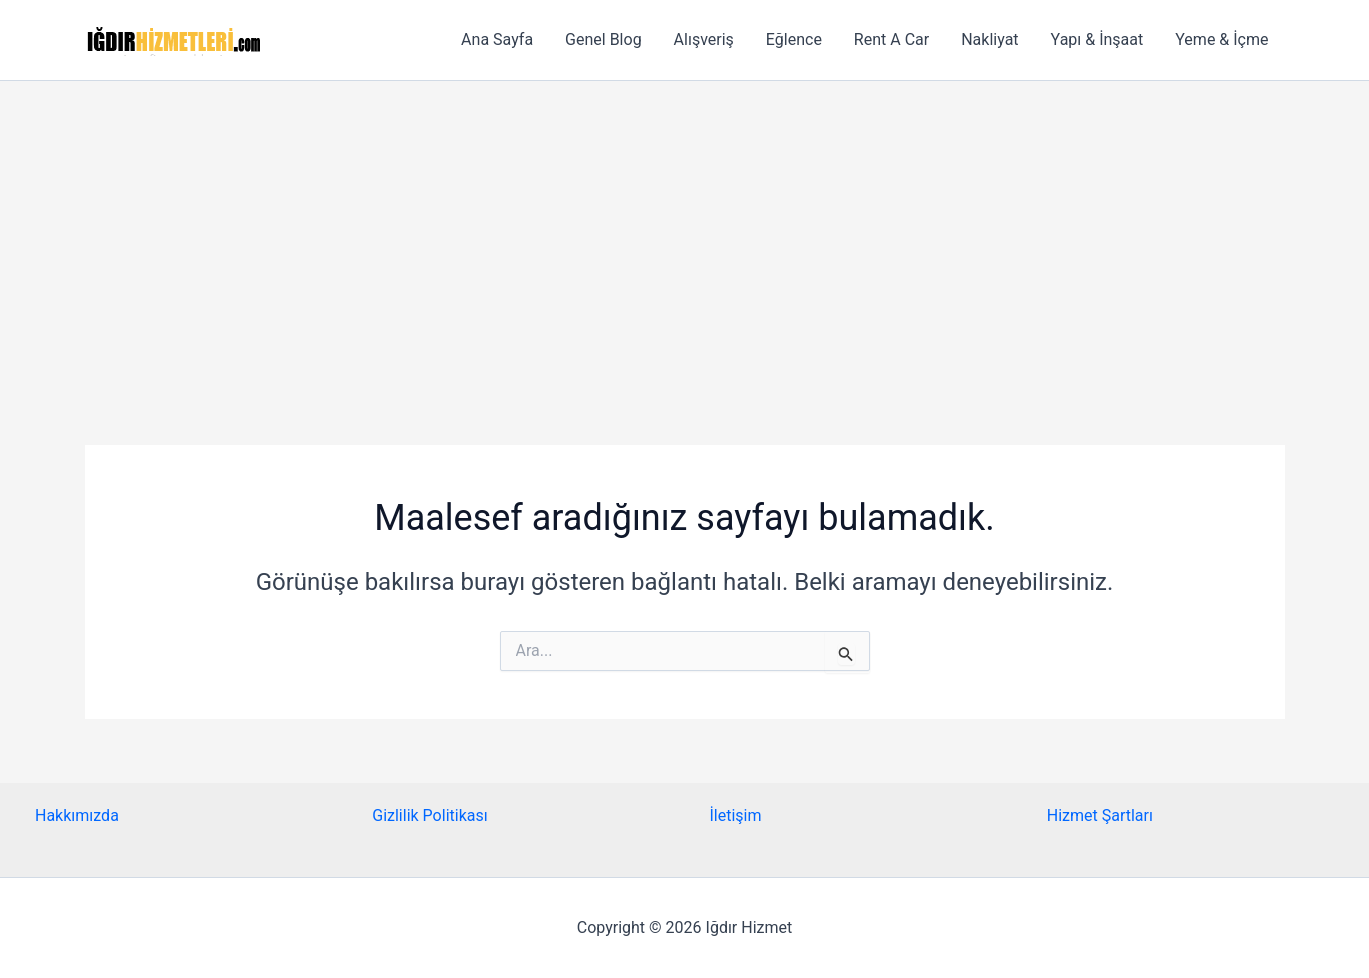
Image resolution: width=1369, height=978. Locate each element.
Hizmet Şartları (1100, 815)
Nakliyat (989, 39)
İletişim (736, 815)
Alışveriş (704, 39)
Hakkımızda (77, 815)
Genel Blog (603, 39)
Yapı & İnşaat (1097, 39)
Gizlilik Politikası (429, 815)
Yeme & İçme (1221, 39)
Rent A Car (891, 39)
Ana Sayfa (497, 39)
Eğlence (794, 39)
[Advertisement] (685, 231)
